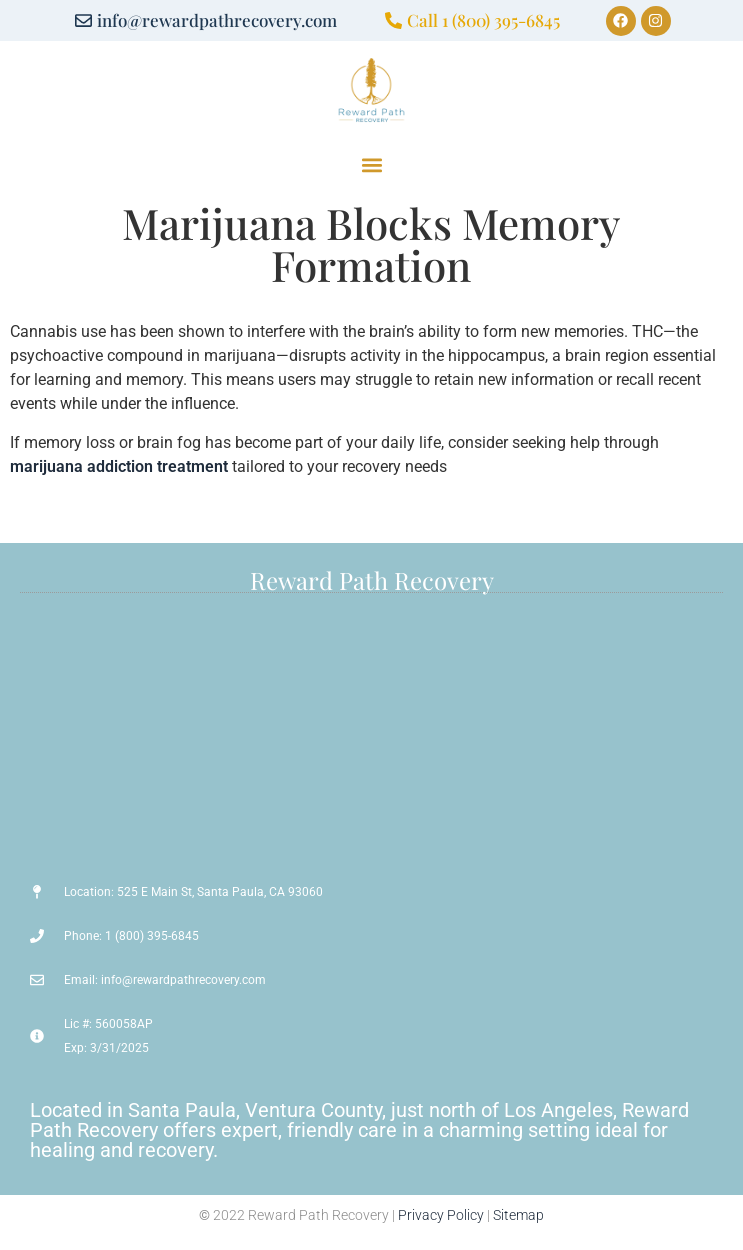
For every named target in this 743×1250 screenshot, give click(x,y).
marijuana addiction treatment (119, 466)
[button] (371, 165)
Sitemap (518, 1215)
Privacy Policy (441, 1215)
